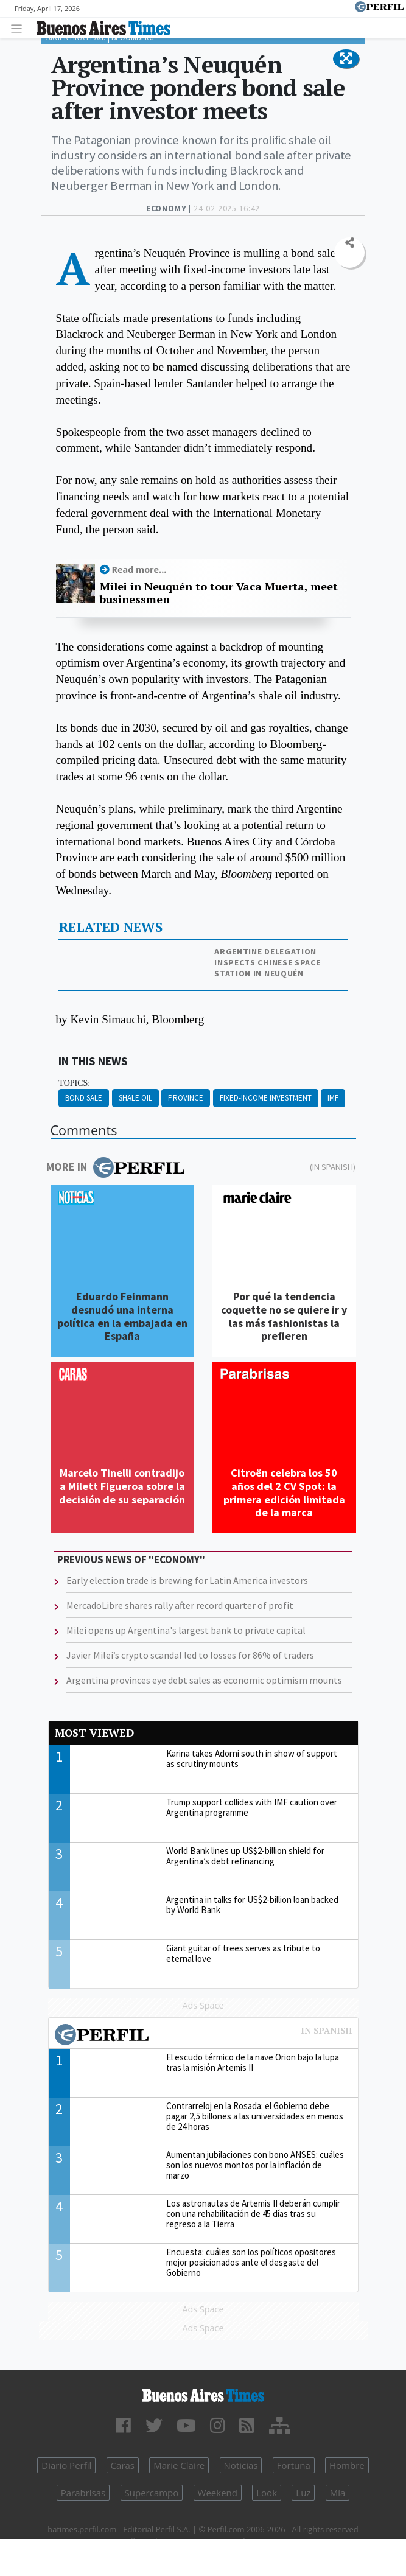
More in (115, 1167)
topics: (74, 1083)
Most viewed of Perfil (203, 2036)
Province (185, 1098)
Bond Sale (83, 1098)
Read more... (139, 569)
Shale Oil (135, 1098)
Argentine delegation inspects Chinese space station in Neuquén (267, 962)
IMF (332, 1098)
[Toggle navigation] (20, 27)
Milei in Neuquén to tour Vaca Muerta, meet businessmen (219, 593)
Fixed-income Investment (266, 1098)
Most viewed (94, 1733)
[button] (346, 59)
